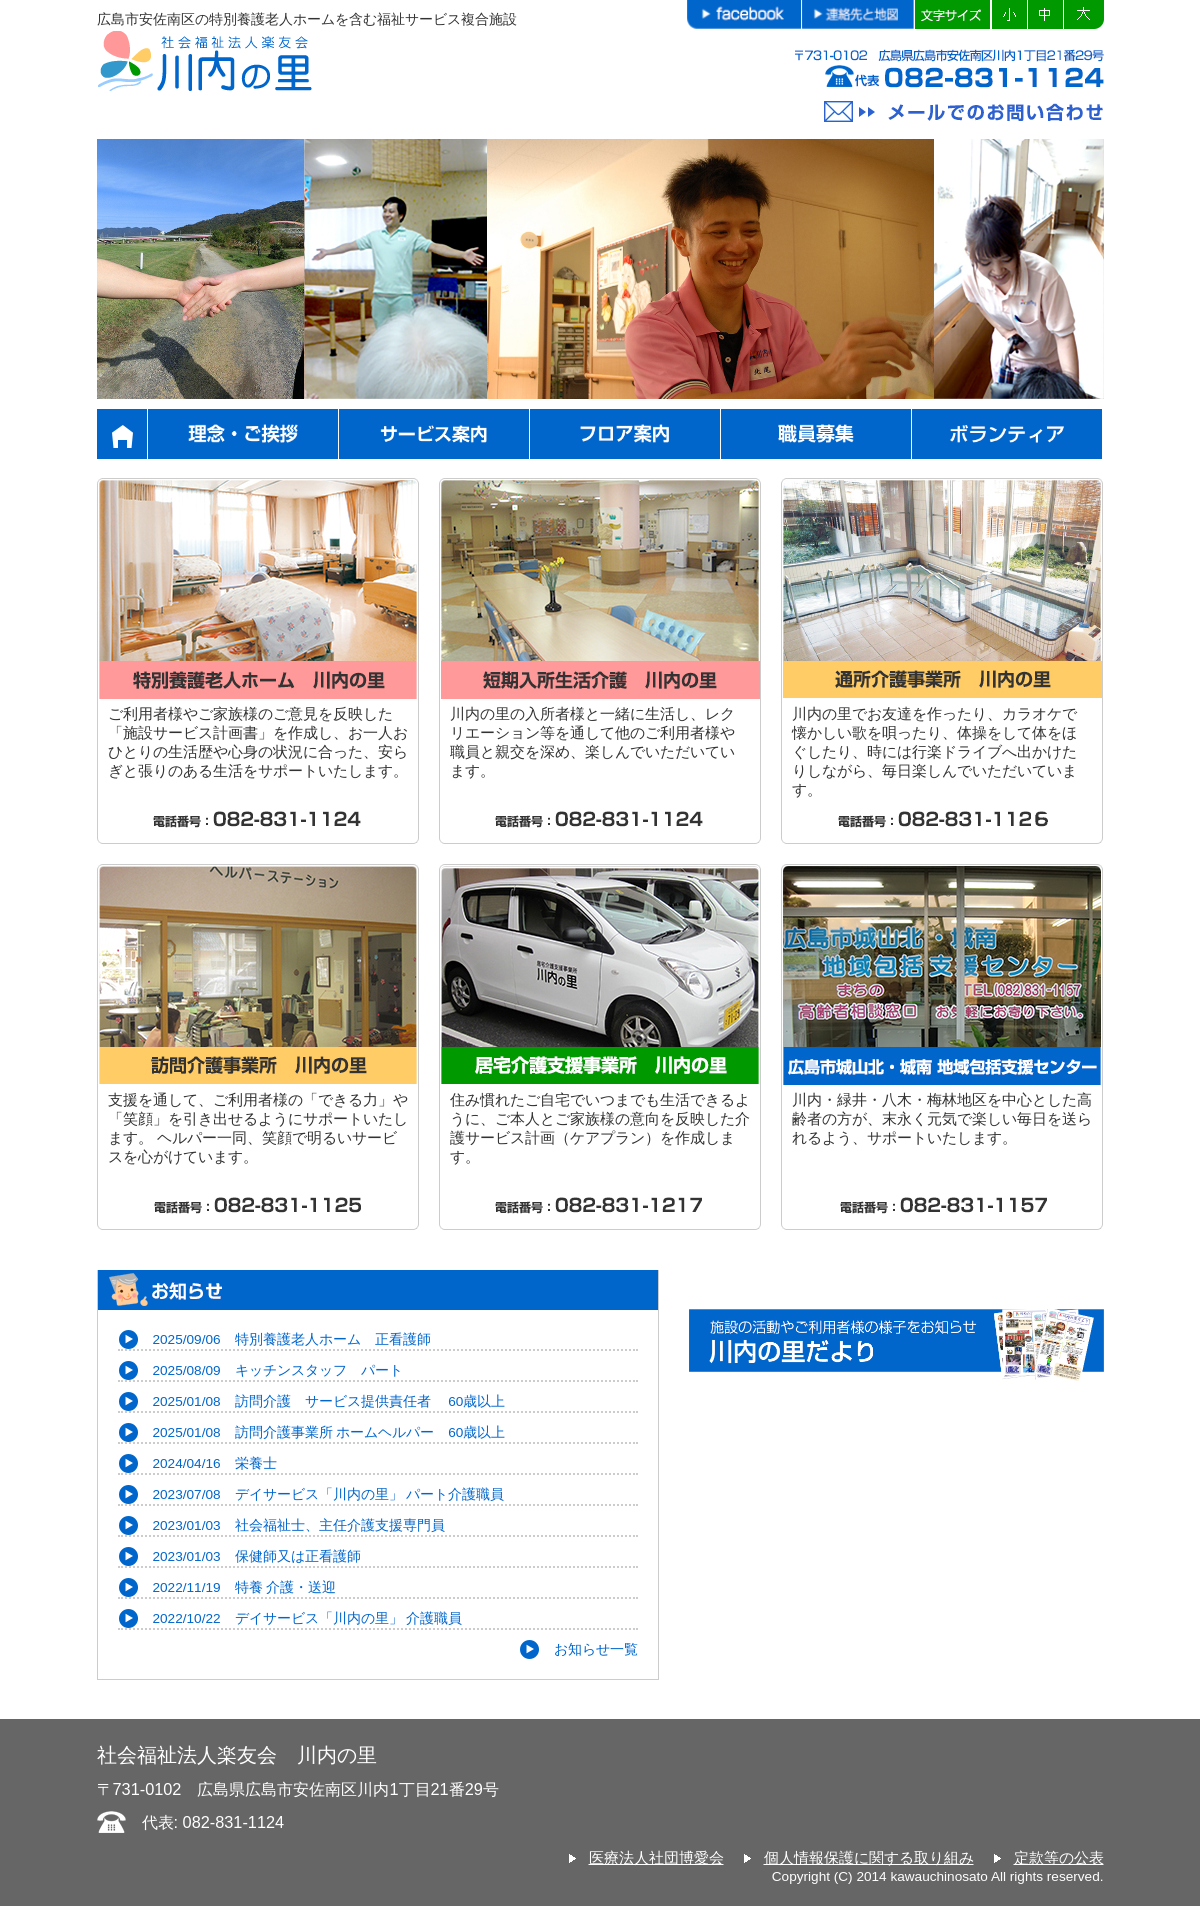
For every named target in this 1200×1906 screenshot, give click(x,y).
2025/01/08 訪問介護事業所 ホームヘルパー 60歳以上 (329, 1432)
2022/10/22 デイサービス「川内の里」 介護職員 (308, 1618)
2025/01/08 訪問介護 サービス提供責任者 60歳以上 (329, 1401)
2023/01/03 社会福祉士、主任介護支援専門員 (299, 1525)
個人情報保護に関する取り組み (869, 1857)
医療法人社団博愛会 (656, 1857)
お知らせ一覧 (596, 1649)
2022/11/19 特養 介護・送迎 (245, 1587)
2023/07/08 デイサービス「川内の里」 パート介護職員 (329, 1494)
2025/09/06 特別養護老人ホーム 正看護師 (292, 1339)
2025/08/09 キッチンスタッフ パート (278, 1370)
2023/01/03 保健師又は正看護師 (257, 1556)
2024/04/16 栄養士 (215, 1463)
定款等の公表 (1059, 1857)
